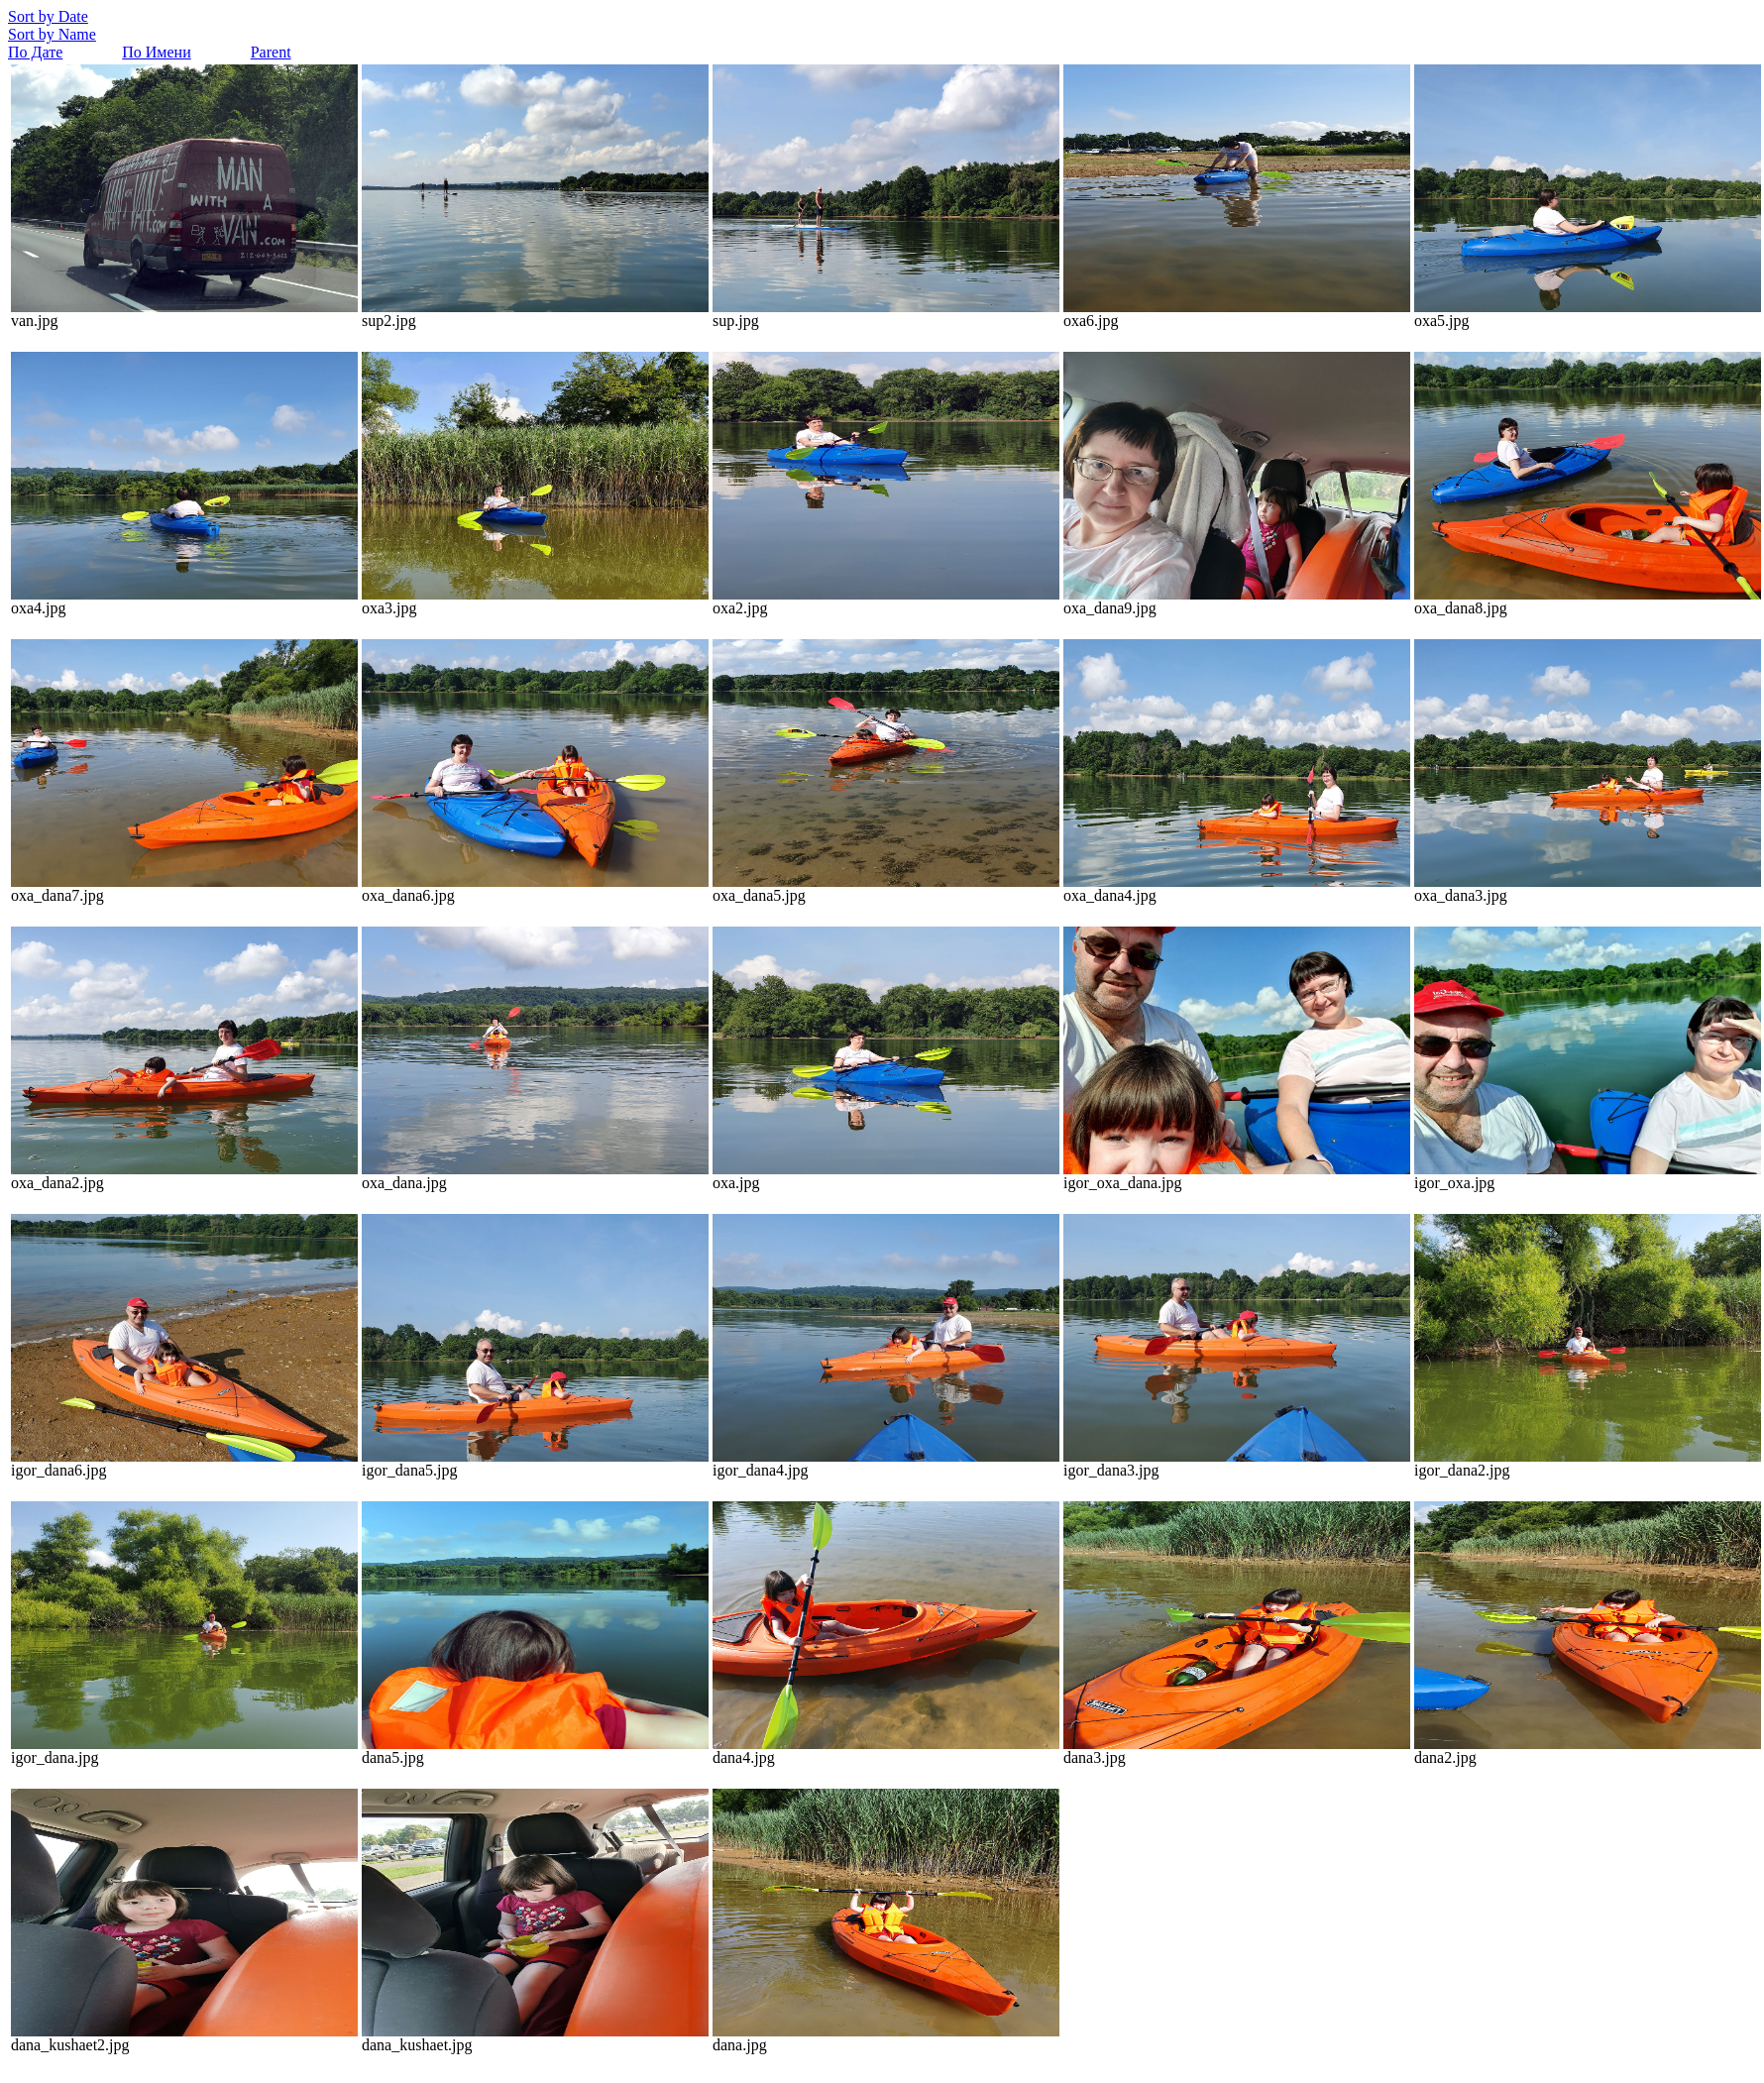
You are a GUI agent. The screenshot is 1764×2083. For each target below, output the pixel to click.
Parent (271, 52)
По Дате (35, 52)
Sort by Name (52, 34)
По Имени (156, 52)
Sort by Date (48, 16)
